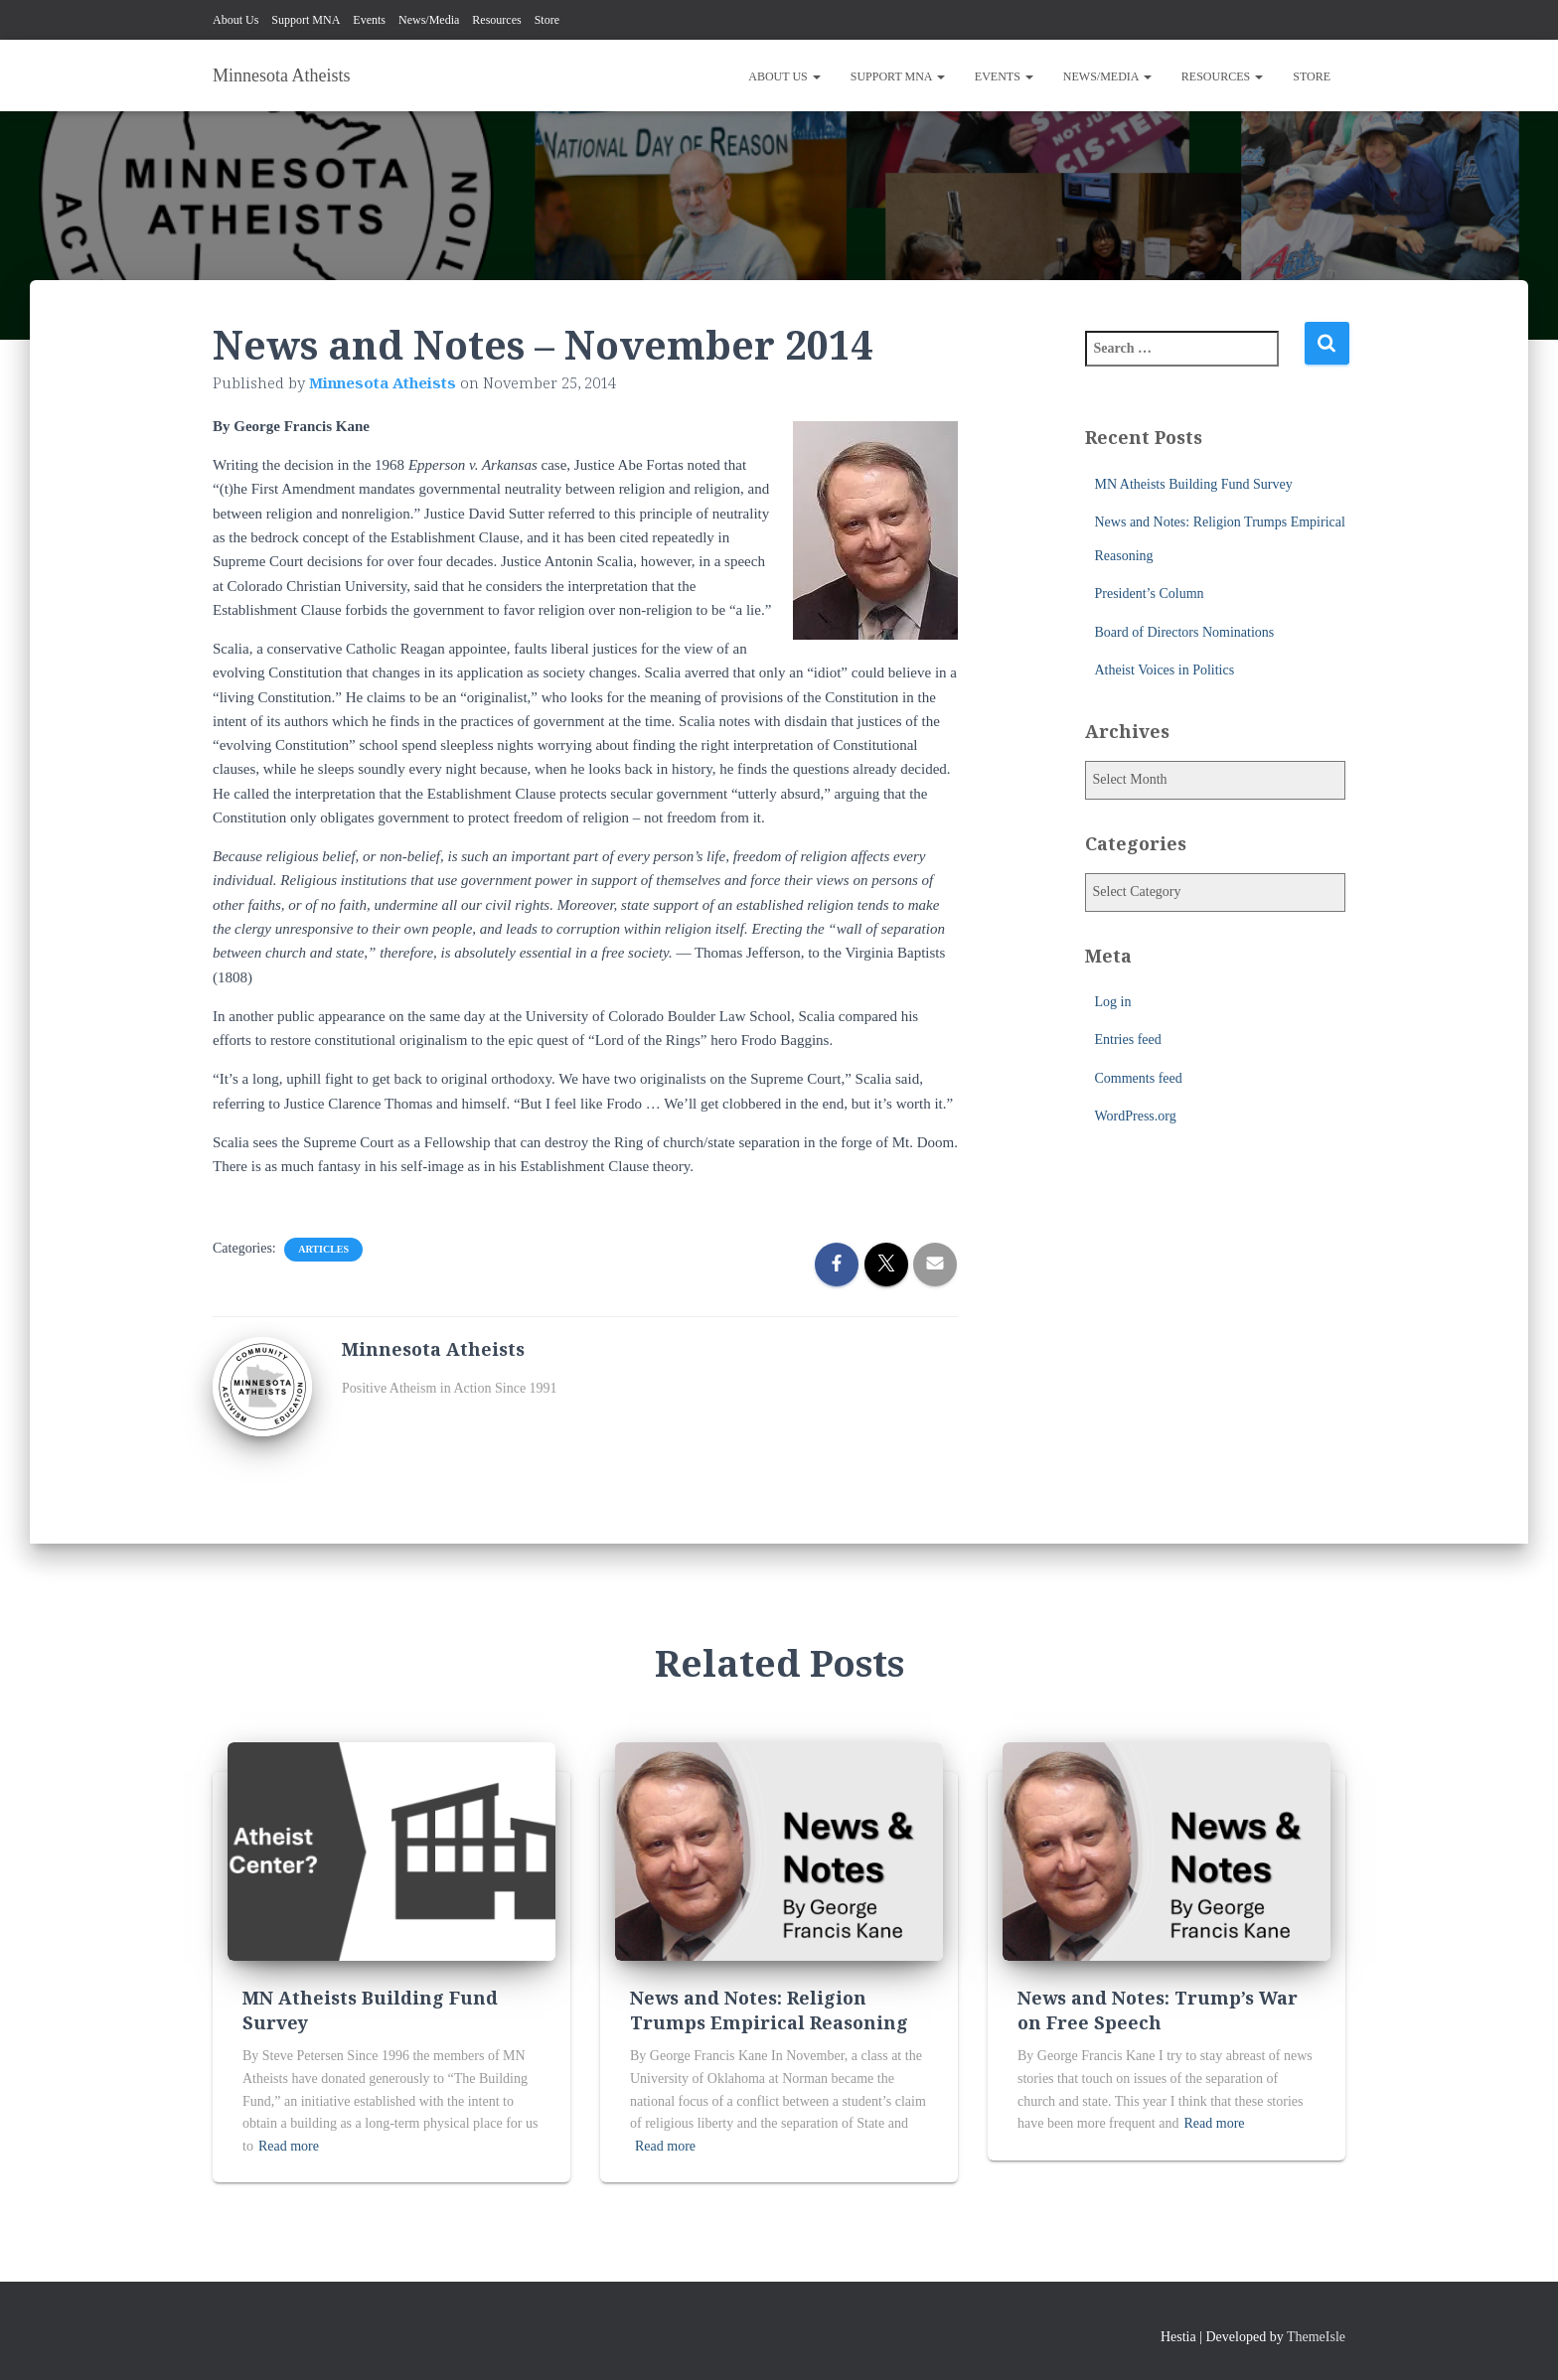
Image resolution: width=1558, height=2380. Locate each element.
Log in (1113, 1001)
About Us (235, 20)
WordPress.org (1135, 1116)
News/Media (428, 20)
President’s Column (1149, 593)
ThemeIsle (1316, 2336)
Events (369, 20)
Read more (288, 2146)
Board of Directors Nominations (1185, 632)
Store (547, 20)
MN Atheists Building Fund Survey (1194, 484)
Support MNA (305, 20)
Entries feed (1128, 1039)
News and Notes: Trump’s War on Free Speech (1157, 2010)
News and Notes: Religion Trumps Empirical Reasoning (769, 2010)
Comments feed (1138, 1078)
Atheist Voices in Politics (1165, 670)
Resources (496, 20)
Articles (323, 1249)
